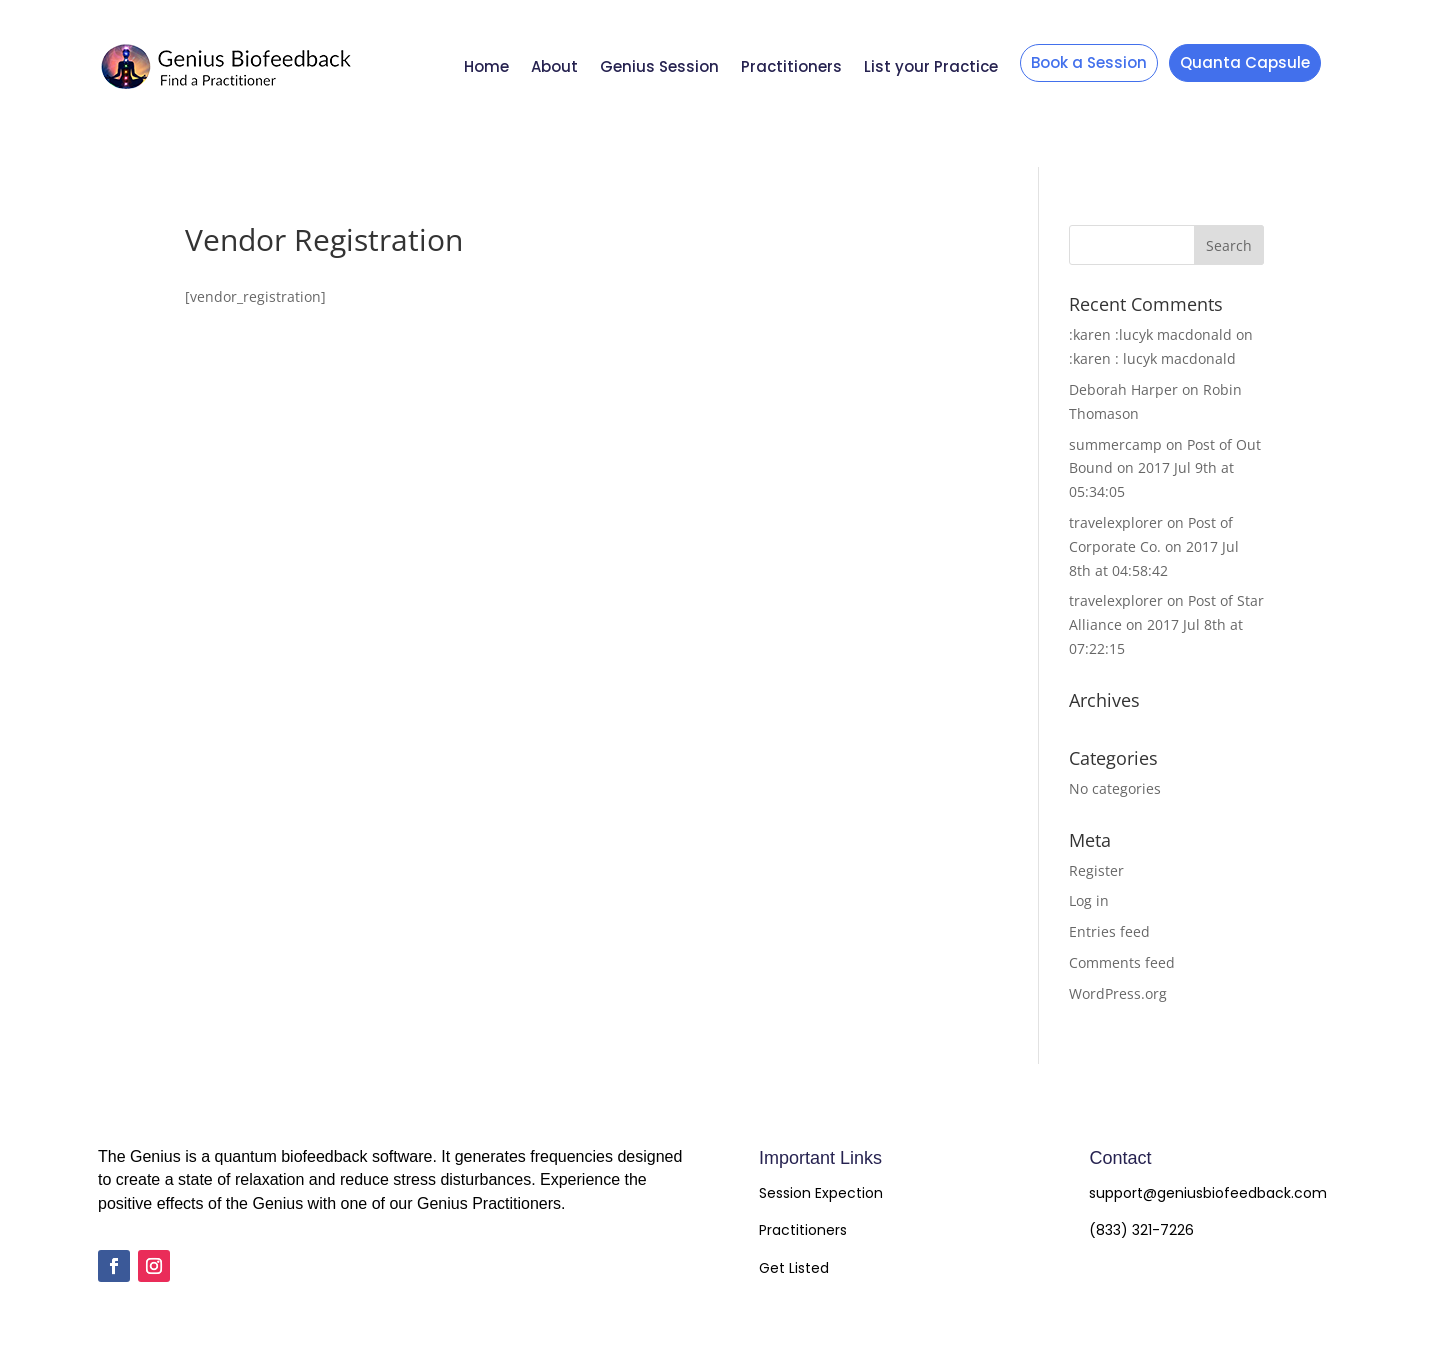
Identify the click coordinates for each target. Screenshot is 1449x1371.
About (554, 66)
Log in (1089, 900)
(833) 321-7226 (1141, 1230)
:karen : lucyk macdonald (1152, 358)
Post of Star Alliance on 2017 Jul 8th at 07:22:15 (1166, 624)
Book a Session (1089, 62)
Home (486, 66)
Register (1096, 870)
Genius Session (659, 66)
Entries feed (1109, 931)
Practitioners (791, 66)
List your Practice (931, 66)
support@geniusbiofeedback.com (1208, 1193)
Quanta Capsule (1245, 62)
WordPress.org (1118, 993)
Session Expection (821, 1193)
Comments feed (1122, 962)
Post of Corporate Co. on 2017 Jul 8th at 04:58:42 (1154, 546)
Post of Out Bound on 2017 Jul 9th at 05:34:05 (1165, 468)
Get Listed (794, 1268)
